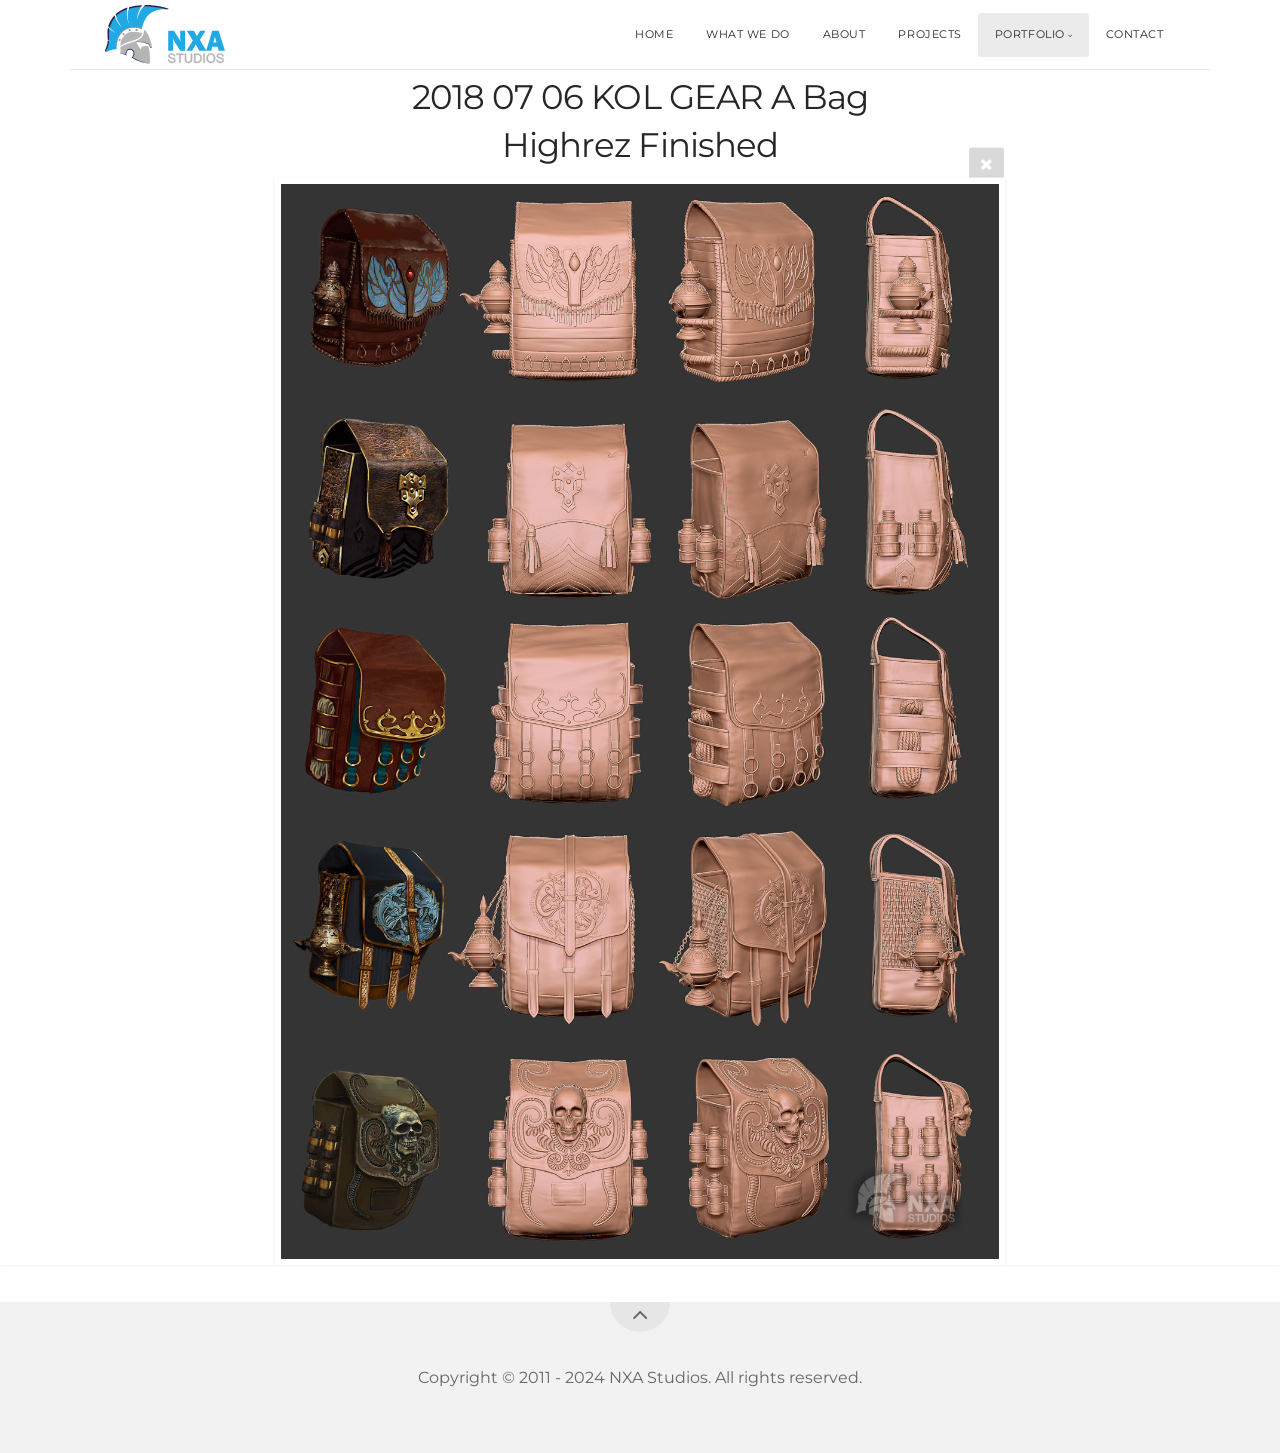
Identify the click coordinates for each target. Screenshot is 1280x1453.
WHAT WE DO (748, 34)
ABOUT (844, 34)
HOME (654, 34)
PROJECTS (929, 34)
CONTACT (1135, 34)
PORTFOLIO (1030, 34)
